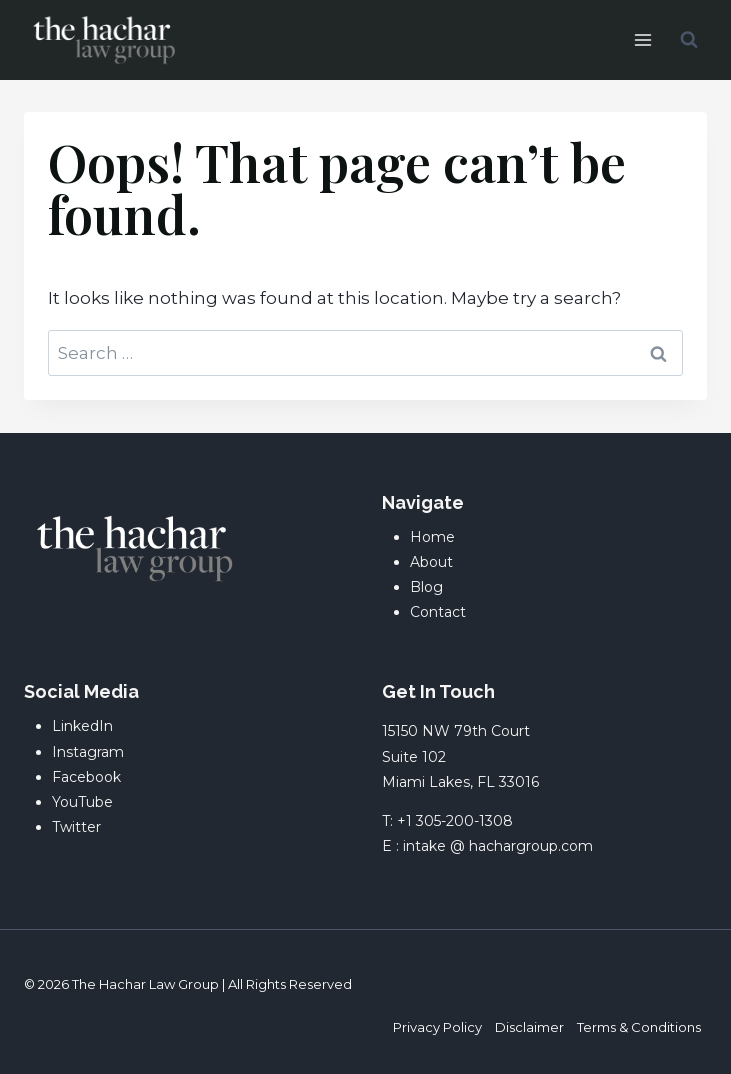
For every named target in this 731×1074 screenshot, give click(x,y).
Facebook (86, 777)
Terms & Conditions (639, 1027)
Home (432, 537)
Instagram (88, 752)
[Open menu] (642, 39)
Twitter (76, 827)
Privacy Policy (437, 1027)
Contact (438, 612)
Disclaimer (529, 1027)
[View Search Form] (689, 40)
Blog (426, 587)
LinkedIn (82, 726)
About (431, 562)
